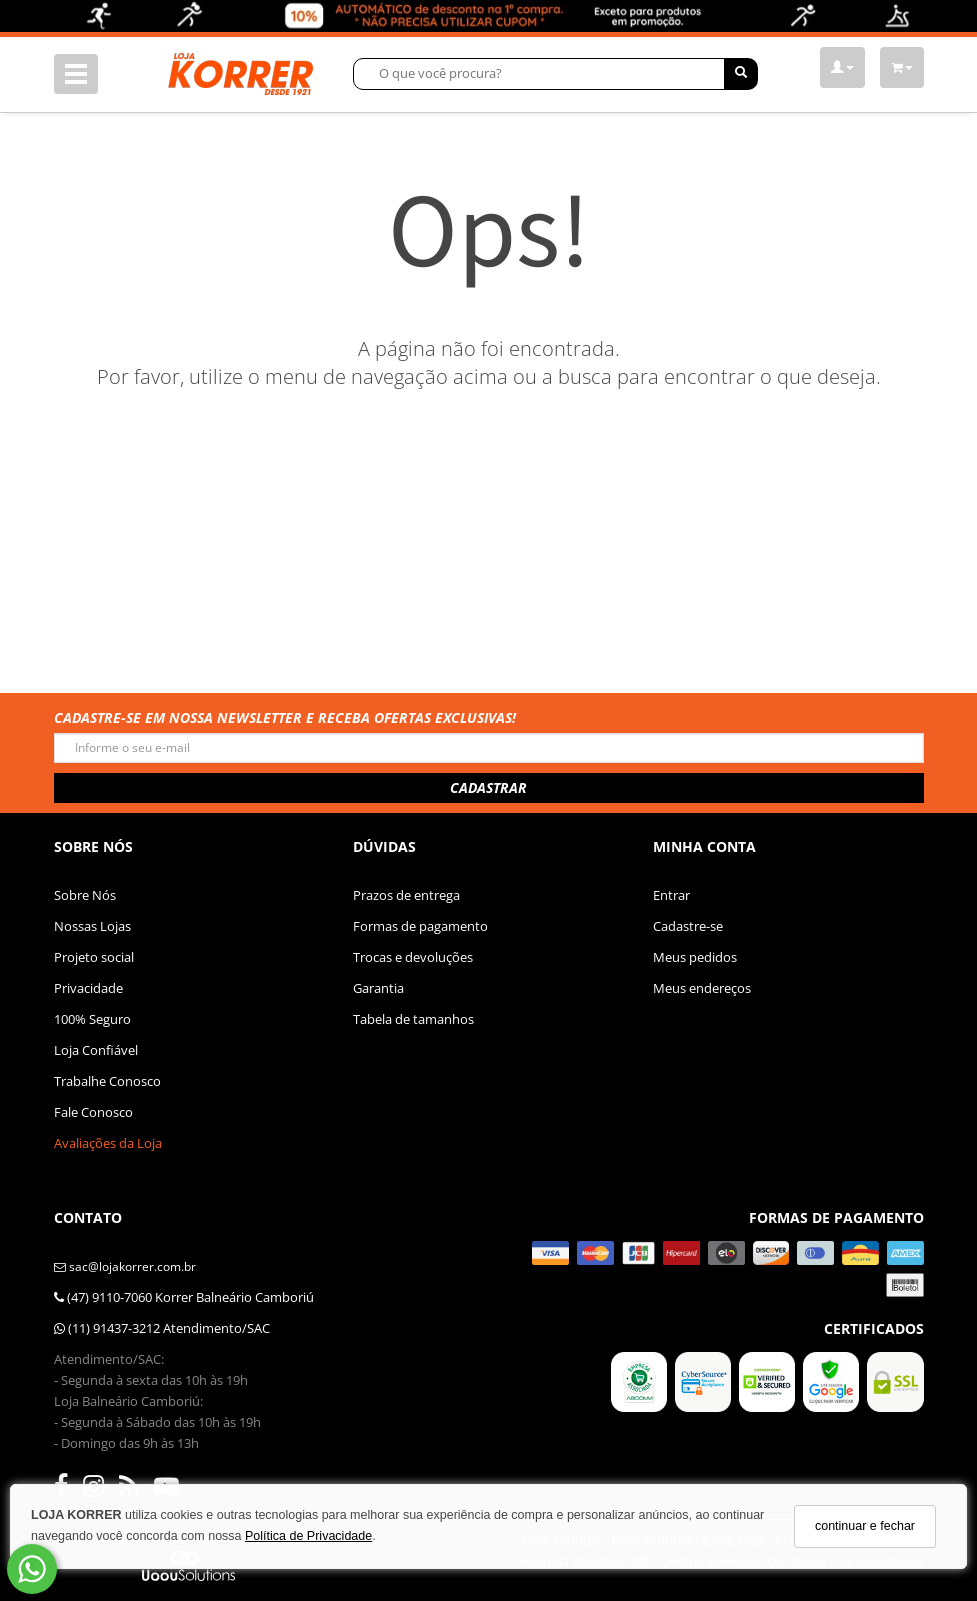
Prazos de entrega (406, 895)
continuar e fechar (865, 1526)
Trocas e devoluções (413, 957)
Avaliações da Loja (108, 1143)
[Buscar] (741, 74)
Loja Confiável (96, 1050)
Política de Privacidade (308, 1536)
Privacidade (88, 988)
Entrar (671, 895)
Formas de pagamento (420, 926)
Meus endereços (702, 988)
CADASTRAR (488, 787)
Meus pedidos (695, 957)
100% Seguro (92, 1019)
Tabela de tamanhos (413, 1019)
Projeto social (94, 957)
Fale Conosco (93, 1112)
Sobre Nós (85, 895)
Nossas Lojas (92, 926)
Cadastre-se (688, 926)
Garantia (378, 988)
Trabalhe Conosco (107, 1081)
